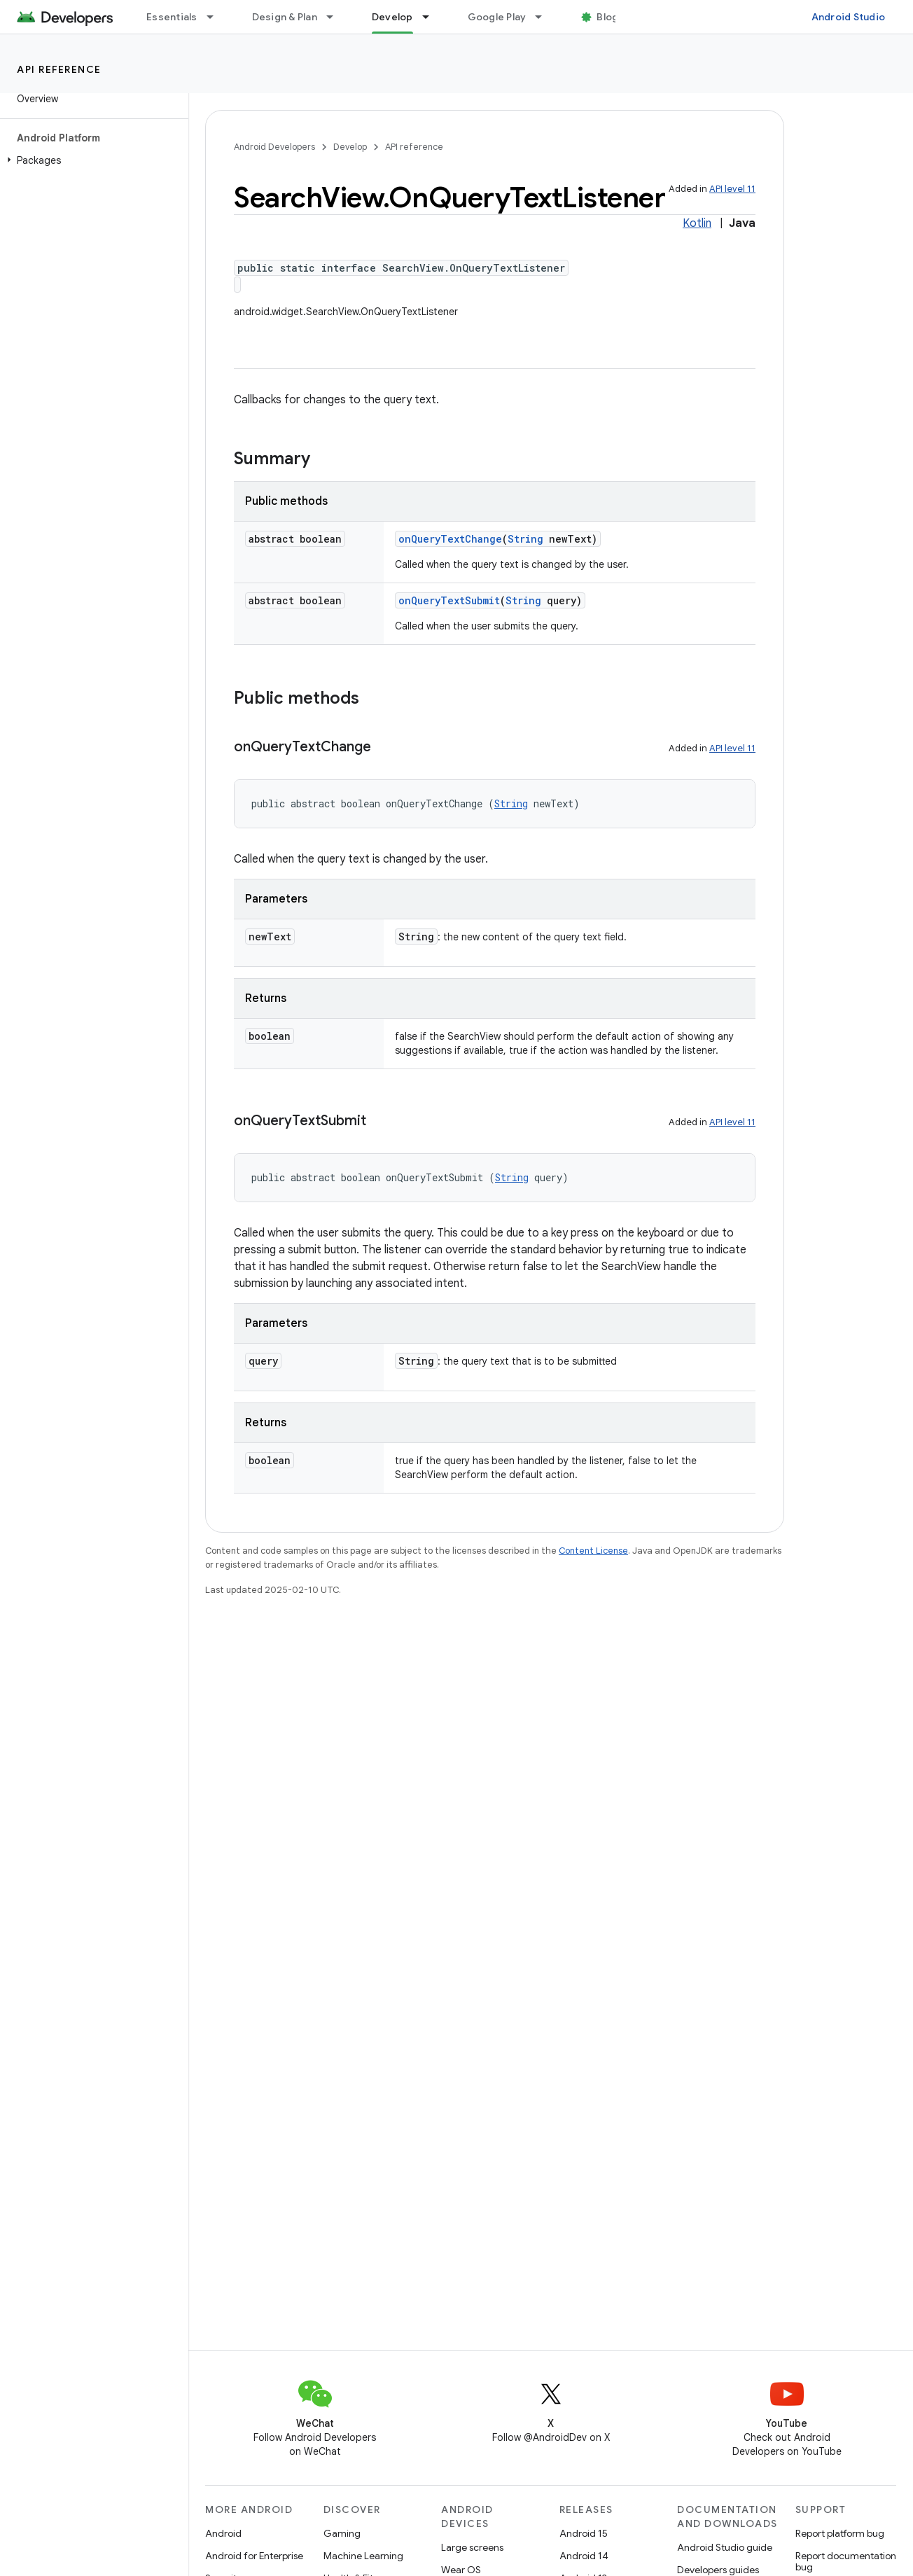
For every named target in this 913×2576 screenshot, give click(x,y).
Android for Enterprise (254, 2555)
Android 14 (583, 2555)
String (525, 538)
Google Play (497, 17)
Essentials (171, 17)
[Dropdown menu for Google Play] (545, 17)
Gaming (342, 2533)
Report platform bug (839, 2533)
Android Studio (848, 17)
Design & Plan (284, 17)
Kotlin (697, 223)
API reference (59, 69)
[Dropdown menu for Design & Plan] (336, 17)
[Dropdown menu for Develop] (432, 17)
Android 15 (583, 2533)
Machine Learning (363, 2555)
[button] (91, 160)
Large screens (472, 2547)
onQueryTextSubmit (449, 600)
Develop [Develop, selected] (392, 17)
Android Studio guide (724, 2547)
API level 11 (732, 189)
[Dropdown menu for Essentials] (216, 17)
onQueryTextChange (450, 538)
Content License (593, 1551)
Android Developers (274, 147)
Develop (350, 147)
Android (223, 2533)
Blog (607, 17)
